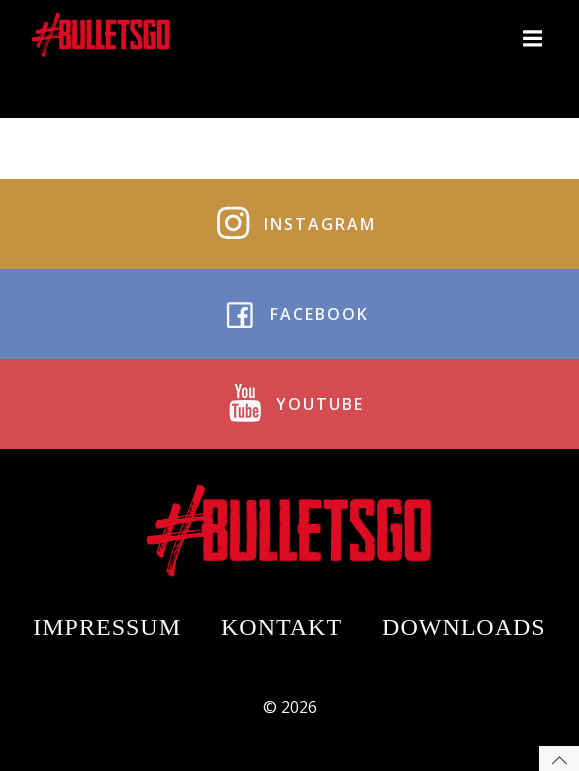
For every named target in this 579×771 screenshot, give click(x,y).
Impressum (107, 627)
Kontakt (281, 627)
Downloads (464, 627)
